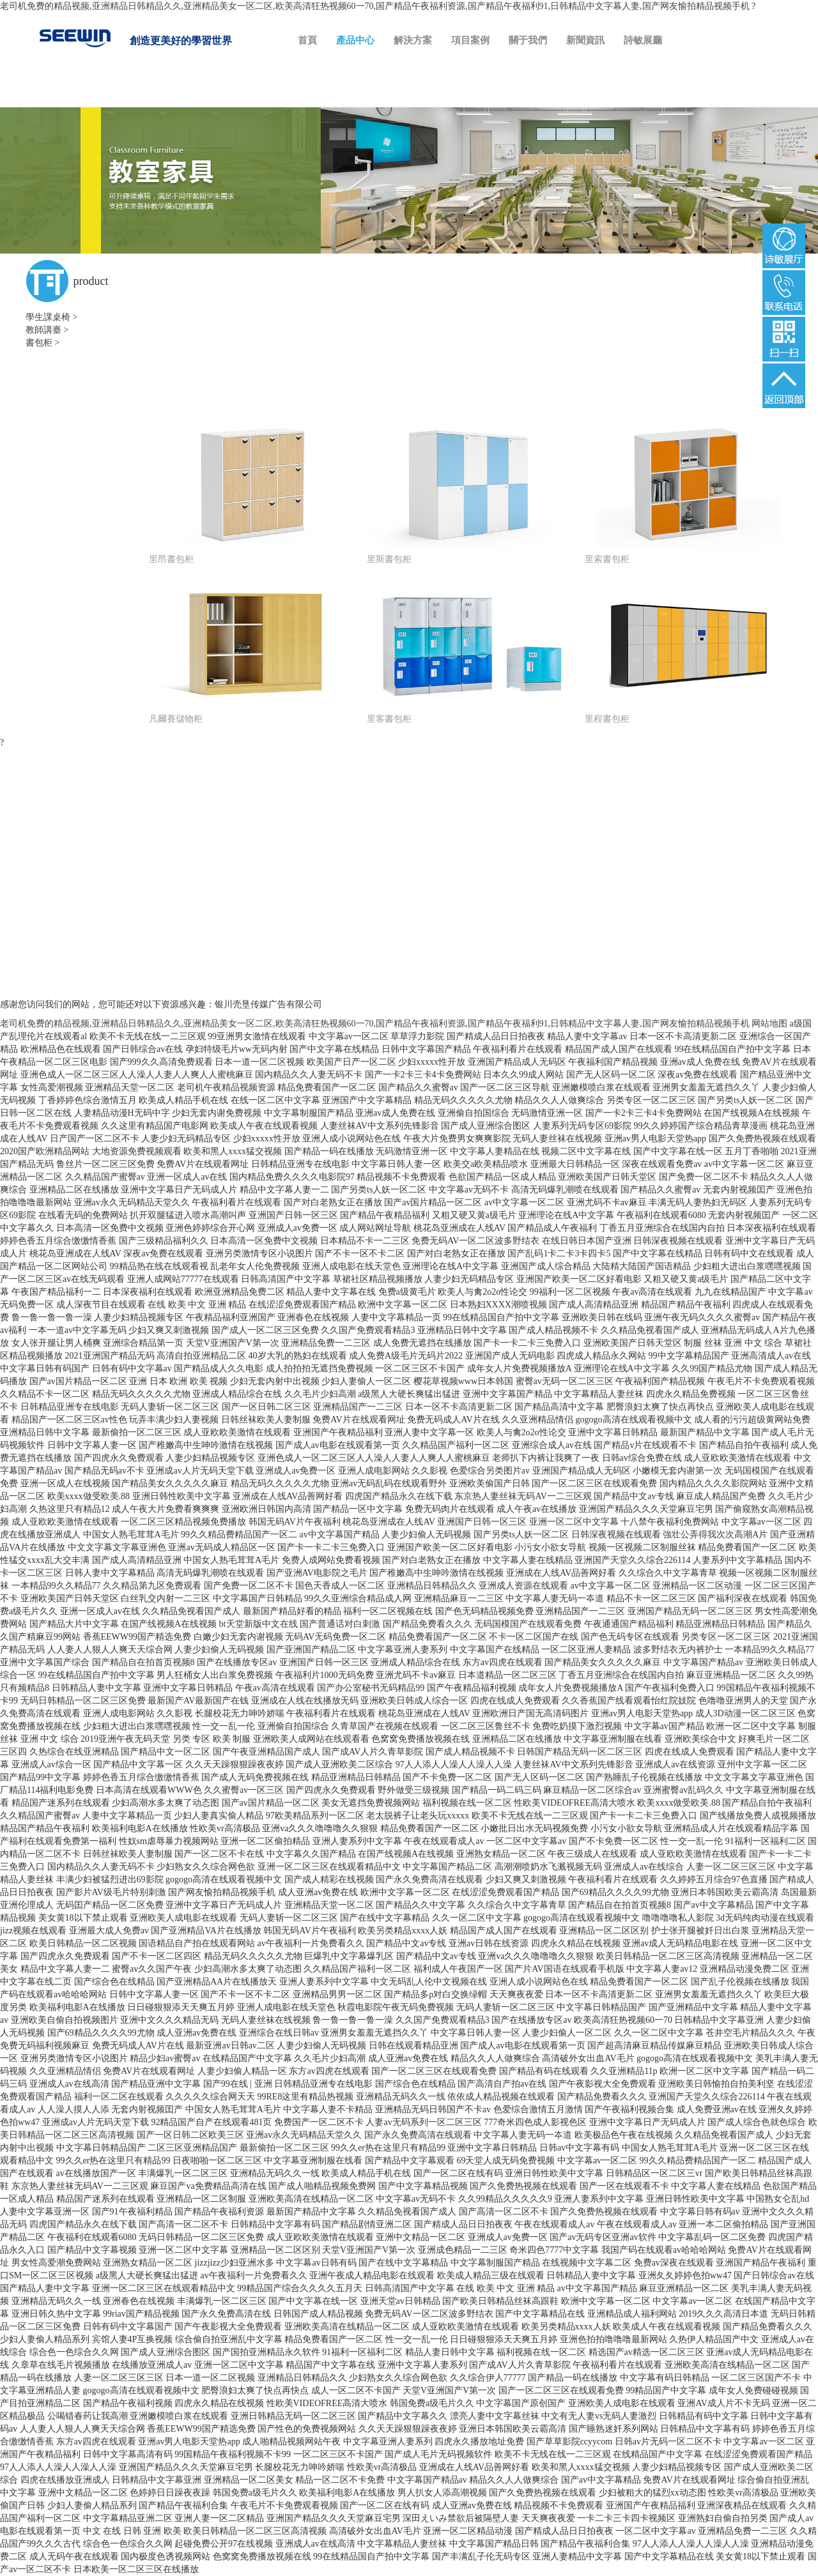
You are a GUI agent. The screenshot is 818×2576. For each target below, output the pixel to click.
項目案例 (470, 40)
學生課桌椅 (48, 317)
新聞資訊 (585, 40)
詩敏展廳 (643, 40)
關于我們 (528, 40)
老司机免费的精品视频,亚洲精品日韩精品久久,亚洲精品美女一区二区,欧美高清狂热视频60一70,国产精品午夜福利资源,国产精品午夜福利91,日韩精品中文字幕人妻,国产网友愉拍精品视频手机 (375, 6)
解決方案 (413, 40)
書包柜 (39, 342)
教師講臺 (43, 330)
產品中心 (355, 40)
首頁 (307, 40)
